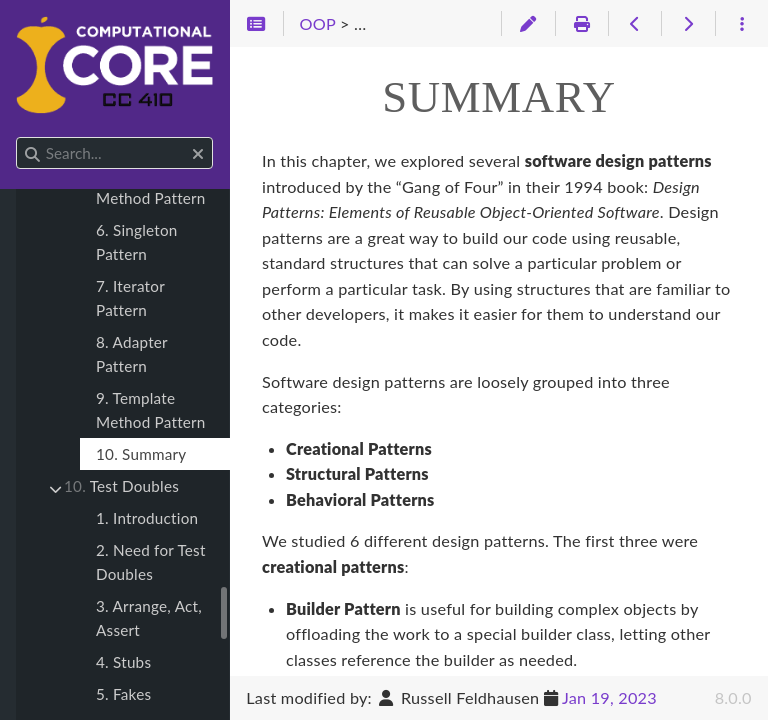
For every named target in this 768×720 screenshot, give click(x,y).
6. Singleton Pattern (137, 242)
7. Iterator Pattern (130, 298)
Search (17, 137)
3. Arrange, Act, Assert (149, 618)
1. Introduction (147, 518)
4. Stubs (123, 662)
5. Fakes (123, 694)
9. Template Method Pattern (151, 410)
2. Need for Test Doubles (151, 562)
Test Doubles (121, 486)
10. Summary (141, 454)
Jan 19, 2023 (609, 697)
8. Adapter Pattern (132, 354)
